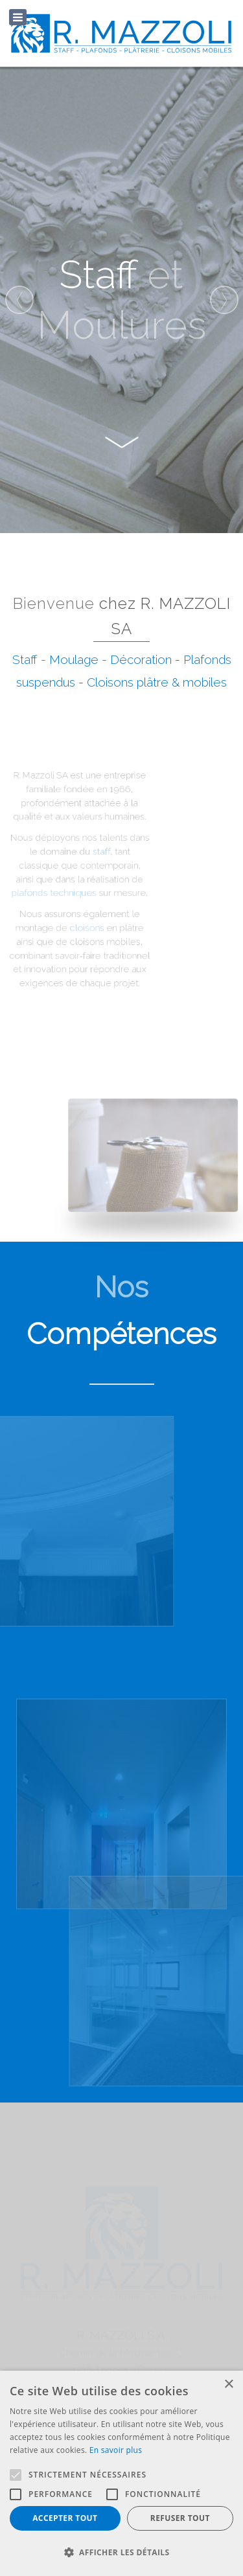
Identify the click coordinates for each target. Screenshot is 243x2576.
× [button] (228, 2384)
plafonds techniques (42, 891)
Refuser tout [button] (180, 2518)
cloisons (71, 922)
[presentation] (19, 300)
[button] (121, 2552)
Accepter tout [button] (64, 2518)
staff (83, 855)
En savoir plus (115, 2450)
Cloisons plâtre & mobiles (157, 682)
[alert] (121, 2473)
